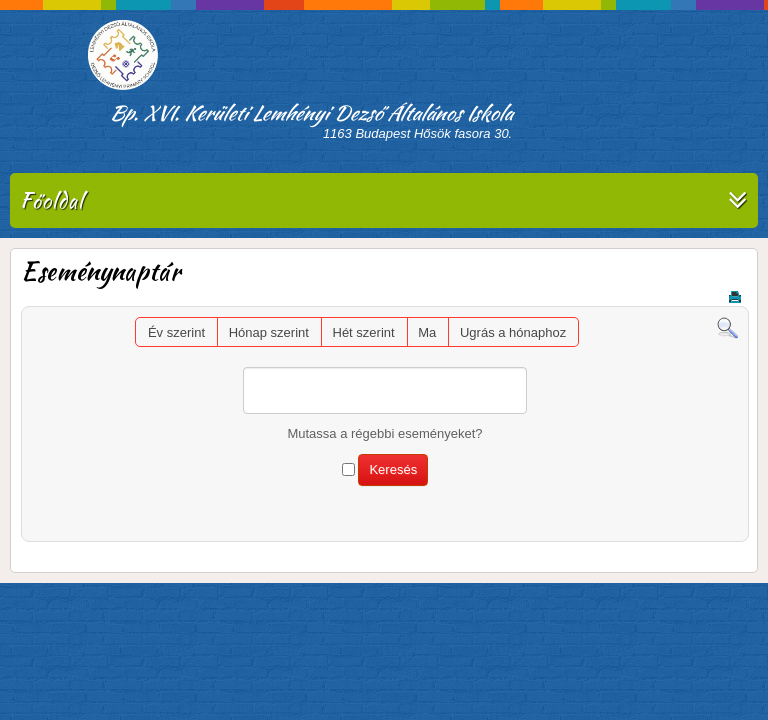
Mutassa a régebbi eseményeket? (384, 433)
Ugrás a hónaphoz (513, 332)
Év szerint (176, 332)
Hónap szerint (269, 332)
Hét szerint (364, 332)
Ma (427, 332)
